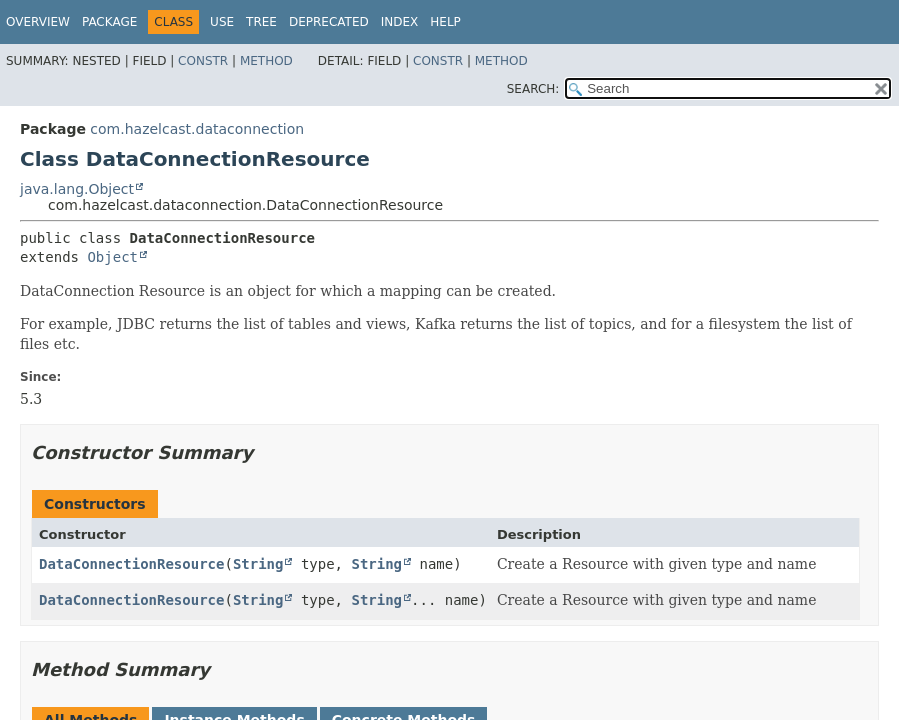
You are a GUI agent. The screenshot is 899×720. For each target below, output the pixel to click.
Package (109, 22)
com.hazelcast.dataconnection (197, 129)
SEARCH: (533, 89)
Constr (203, 61)
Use (222, 22)
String (258, 564)
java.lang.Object (77, 189)
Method (266, 61)
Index (400, 22)
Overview (38, 22)
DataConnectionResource (131, 564)
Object (112, 257)
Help (445, 22)
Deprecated (329, 22)
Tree (261, 22)
